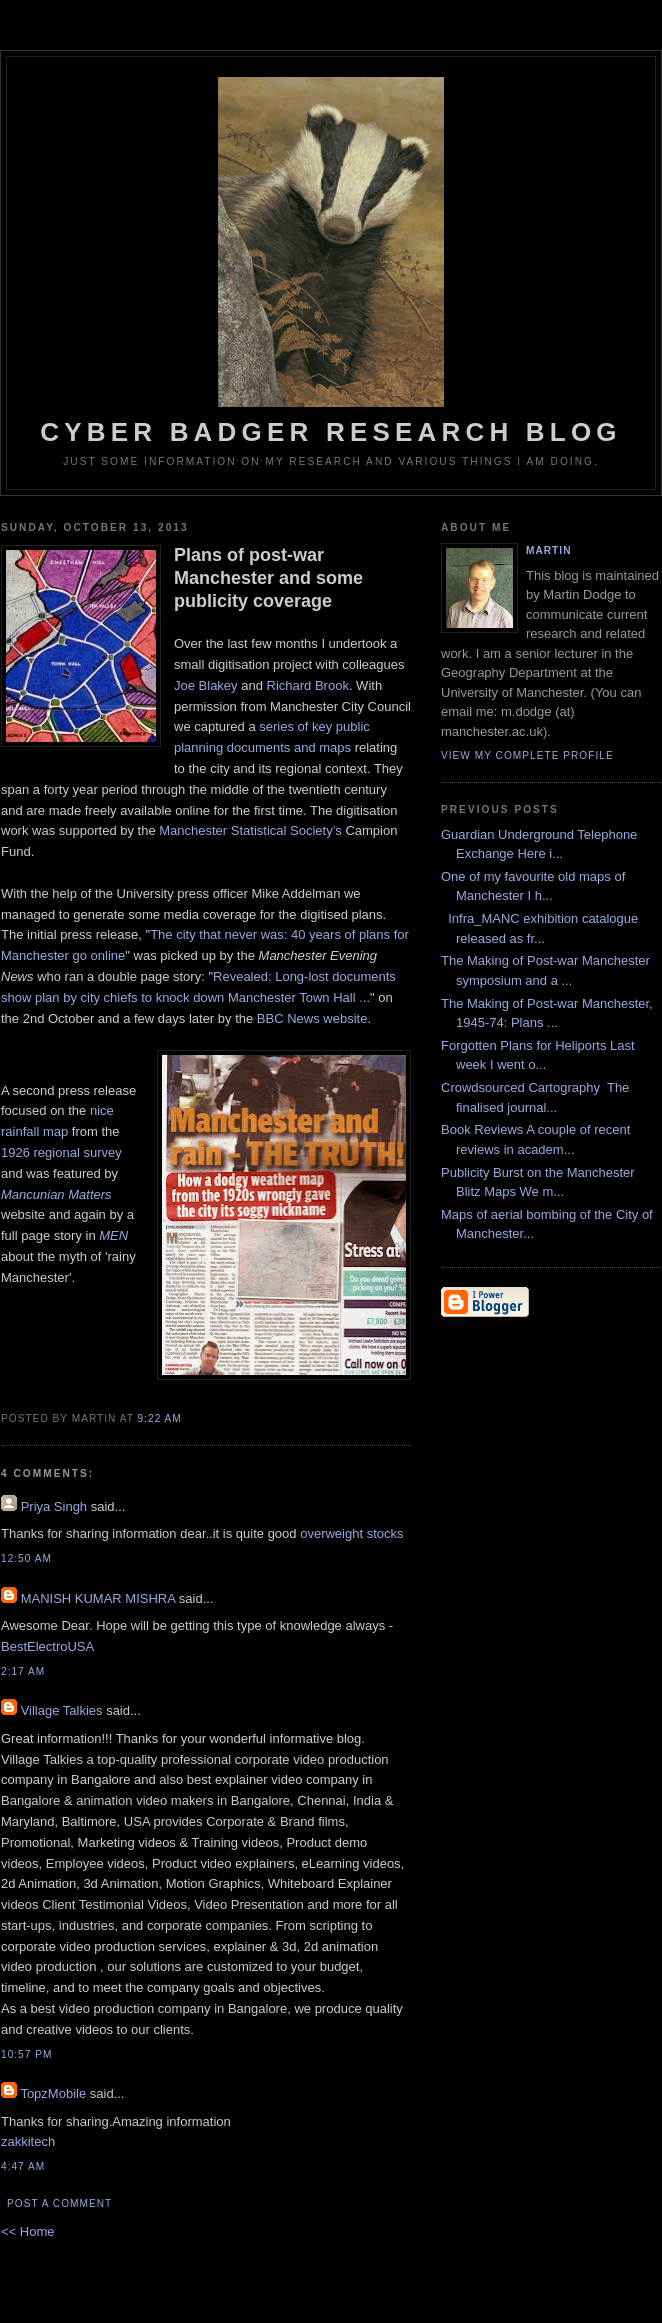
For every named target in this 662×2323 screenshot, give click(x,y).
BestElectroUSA (47, 1646)
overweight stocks (351, 1533)
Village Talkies (62, 1710)
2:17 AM (23, 1671)
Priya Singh (54, 1506)
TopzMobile (53, 2093)
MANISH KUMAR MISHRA (98, 1598)
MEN (113, 1235)
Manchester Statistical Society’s (250, 830)
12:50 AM (26, 1558)
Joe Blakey (206, 685)
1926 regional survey (61, 1152)
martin (548, 550)
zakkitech (28, 2141)
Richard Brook (308, 685)
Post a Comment (59, 2203)
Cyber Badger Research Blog (331, 262)
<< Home (27, 2231)
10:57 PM (26, 2054)
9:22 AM (160, 1418)
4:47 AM (23, 2166)
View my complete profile (527, 755)
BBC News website (312, 1018)
